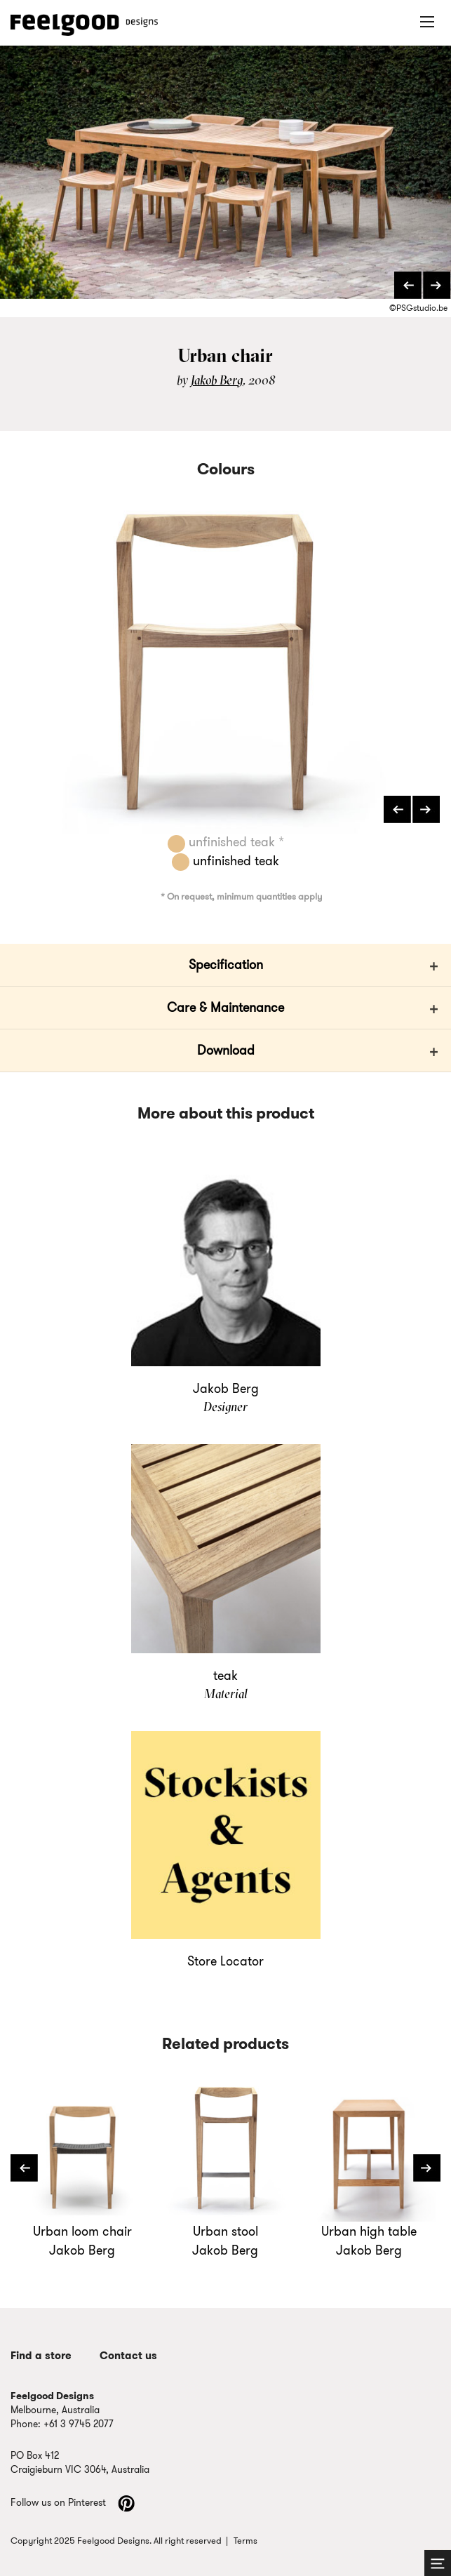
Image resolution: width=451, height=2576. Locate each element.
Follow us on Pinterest (73, 2502)
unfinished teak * (226, 842)
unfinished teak (225, 861)
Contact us (128, 2355)
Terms (245, 2540)
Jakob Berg (217, 380)
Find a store (41, 2355)
